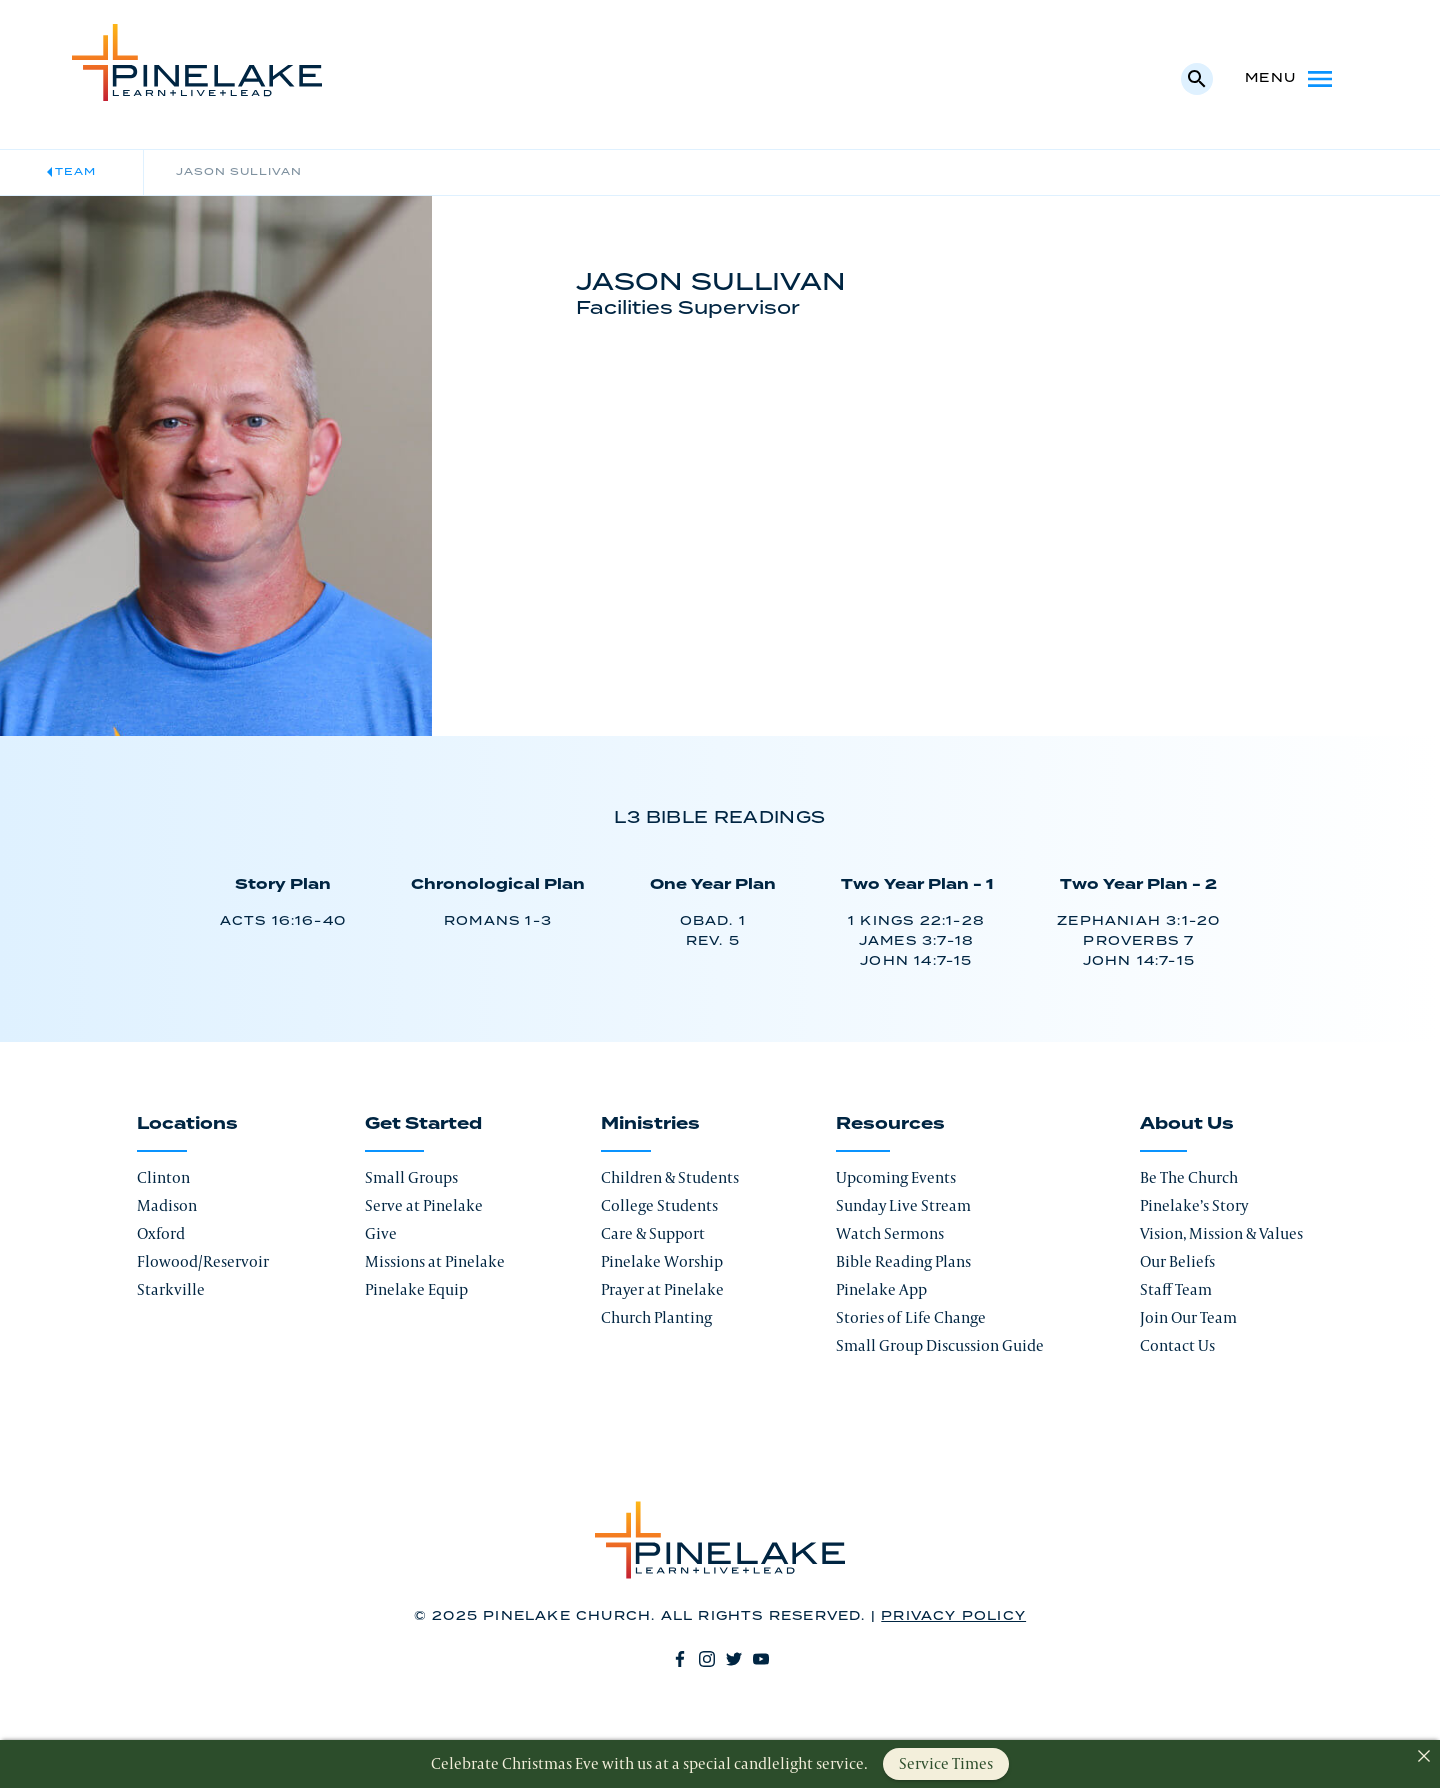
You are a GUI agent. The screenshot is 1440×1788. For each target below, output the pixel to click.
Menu (1290, 79)
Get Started (423, 1124)
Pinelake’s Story (1194, 1205)
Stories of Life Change (911, 1317)
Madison (167, 1205)
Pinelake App (881, 1289)
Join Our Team (1188, 1317)
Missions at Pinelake (435, 1261)
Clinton (163, 1177)
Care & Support (653, 1233)
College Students (659, 1205)
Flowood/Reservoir (203, 1261)
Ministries (650, 1124)
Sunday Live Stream (903, 1205)
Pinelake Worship (662, 1261)
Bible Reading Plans (903, 1261)
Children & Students (670, 1177)
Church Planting (656, 1317)
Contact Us (1177, 1345)
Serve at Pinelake (424, 1205)
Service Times (946, 1763)
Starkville (171, 1289)
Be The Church (1189, 1177)
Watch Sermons (890, 1233)
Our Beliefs (1177, 1261)
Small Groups (411, 1177)
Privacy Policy (953, 1616)
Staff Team (1176, 1289)
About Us (1187, 1124)
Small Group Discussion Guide (940, 1345)
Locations (187, 1124)
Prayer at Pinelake (662, 1289)
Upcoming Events (896, 1177)
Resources (890, 1124)
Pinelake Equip (416, 1289)
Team (75, 172)
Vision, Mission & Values (1221, 1233)
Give (381, 1233)
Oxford (161, 1233)
